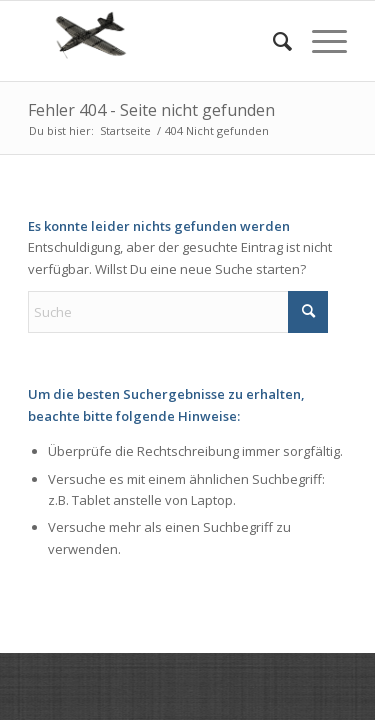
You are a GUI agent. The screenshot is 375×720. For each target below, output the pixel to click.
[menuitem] (272, 41)
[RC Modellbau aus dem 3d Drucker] (155, 41)
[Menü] (319, 41)
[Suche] (272, 41)
